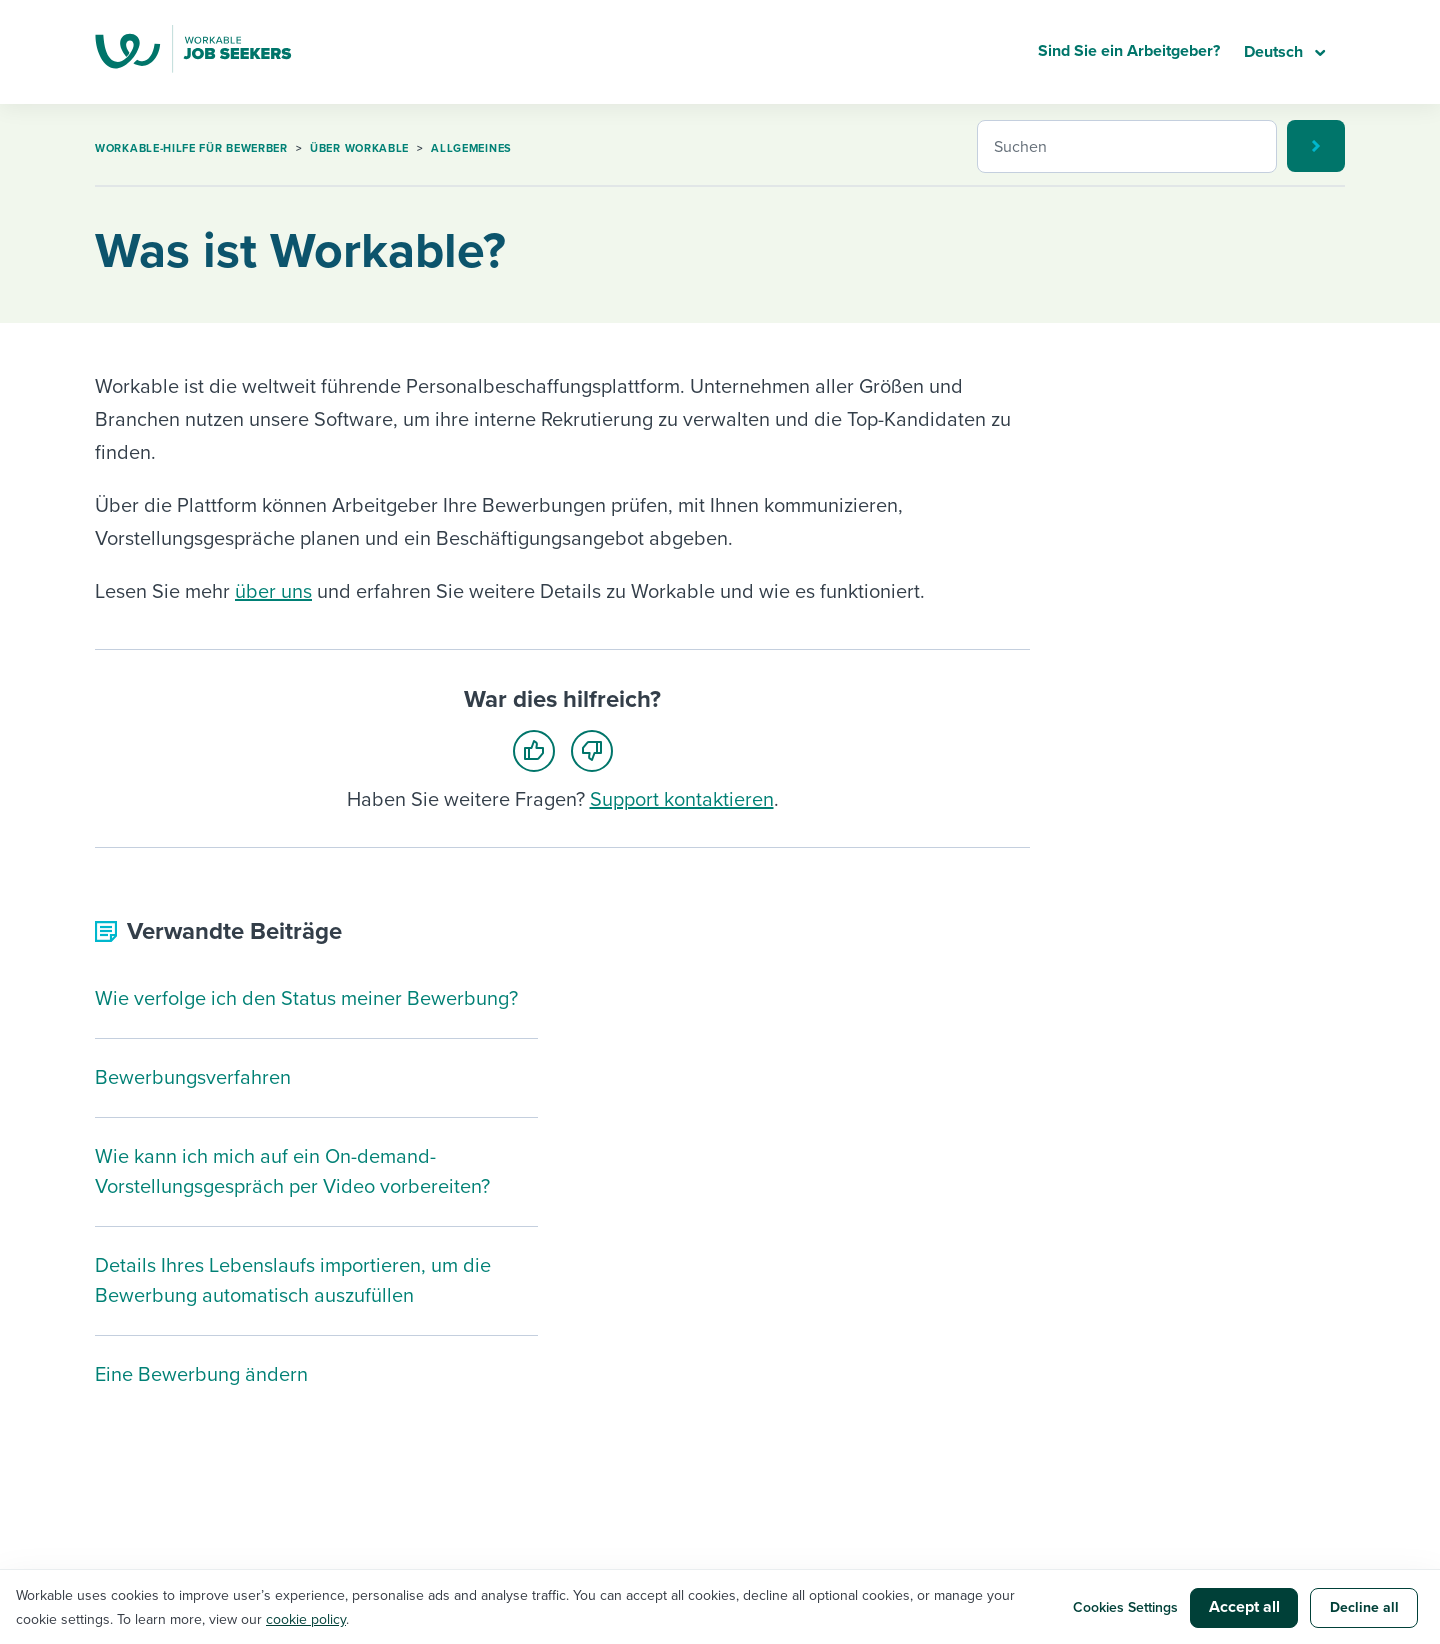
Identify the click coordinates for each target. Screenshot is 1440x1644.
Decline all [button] (1364, 1607)
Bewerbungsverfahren (193, 1078)
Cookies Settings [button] (1125, 1607)
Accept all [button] (1244, 1607)
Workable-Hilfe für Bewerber (191, 148)
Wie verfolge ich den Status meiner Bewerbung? (306, 999)
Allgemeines (471, 148)
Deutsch (1275, 52)
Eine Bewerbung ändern (201, 1375)
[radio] (540, 749)
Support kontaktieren (682, 800)
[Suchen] (1127, 146)
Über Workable (359, 148)
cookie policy (306, 1619)
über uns (273, 592)
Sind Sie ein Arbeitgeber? (1129, 51)
